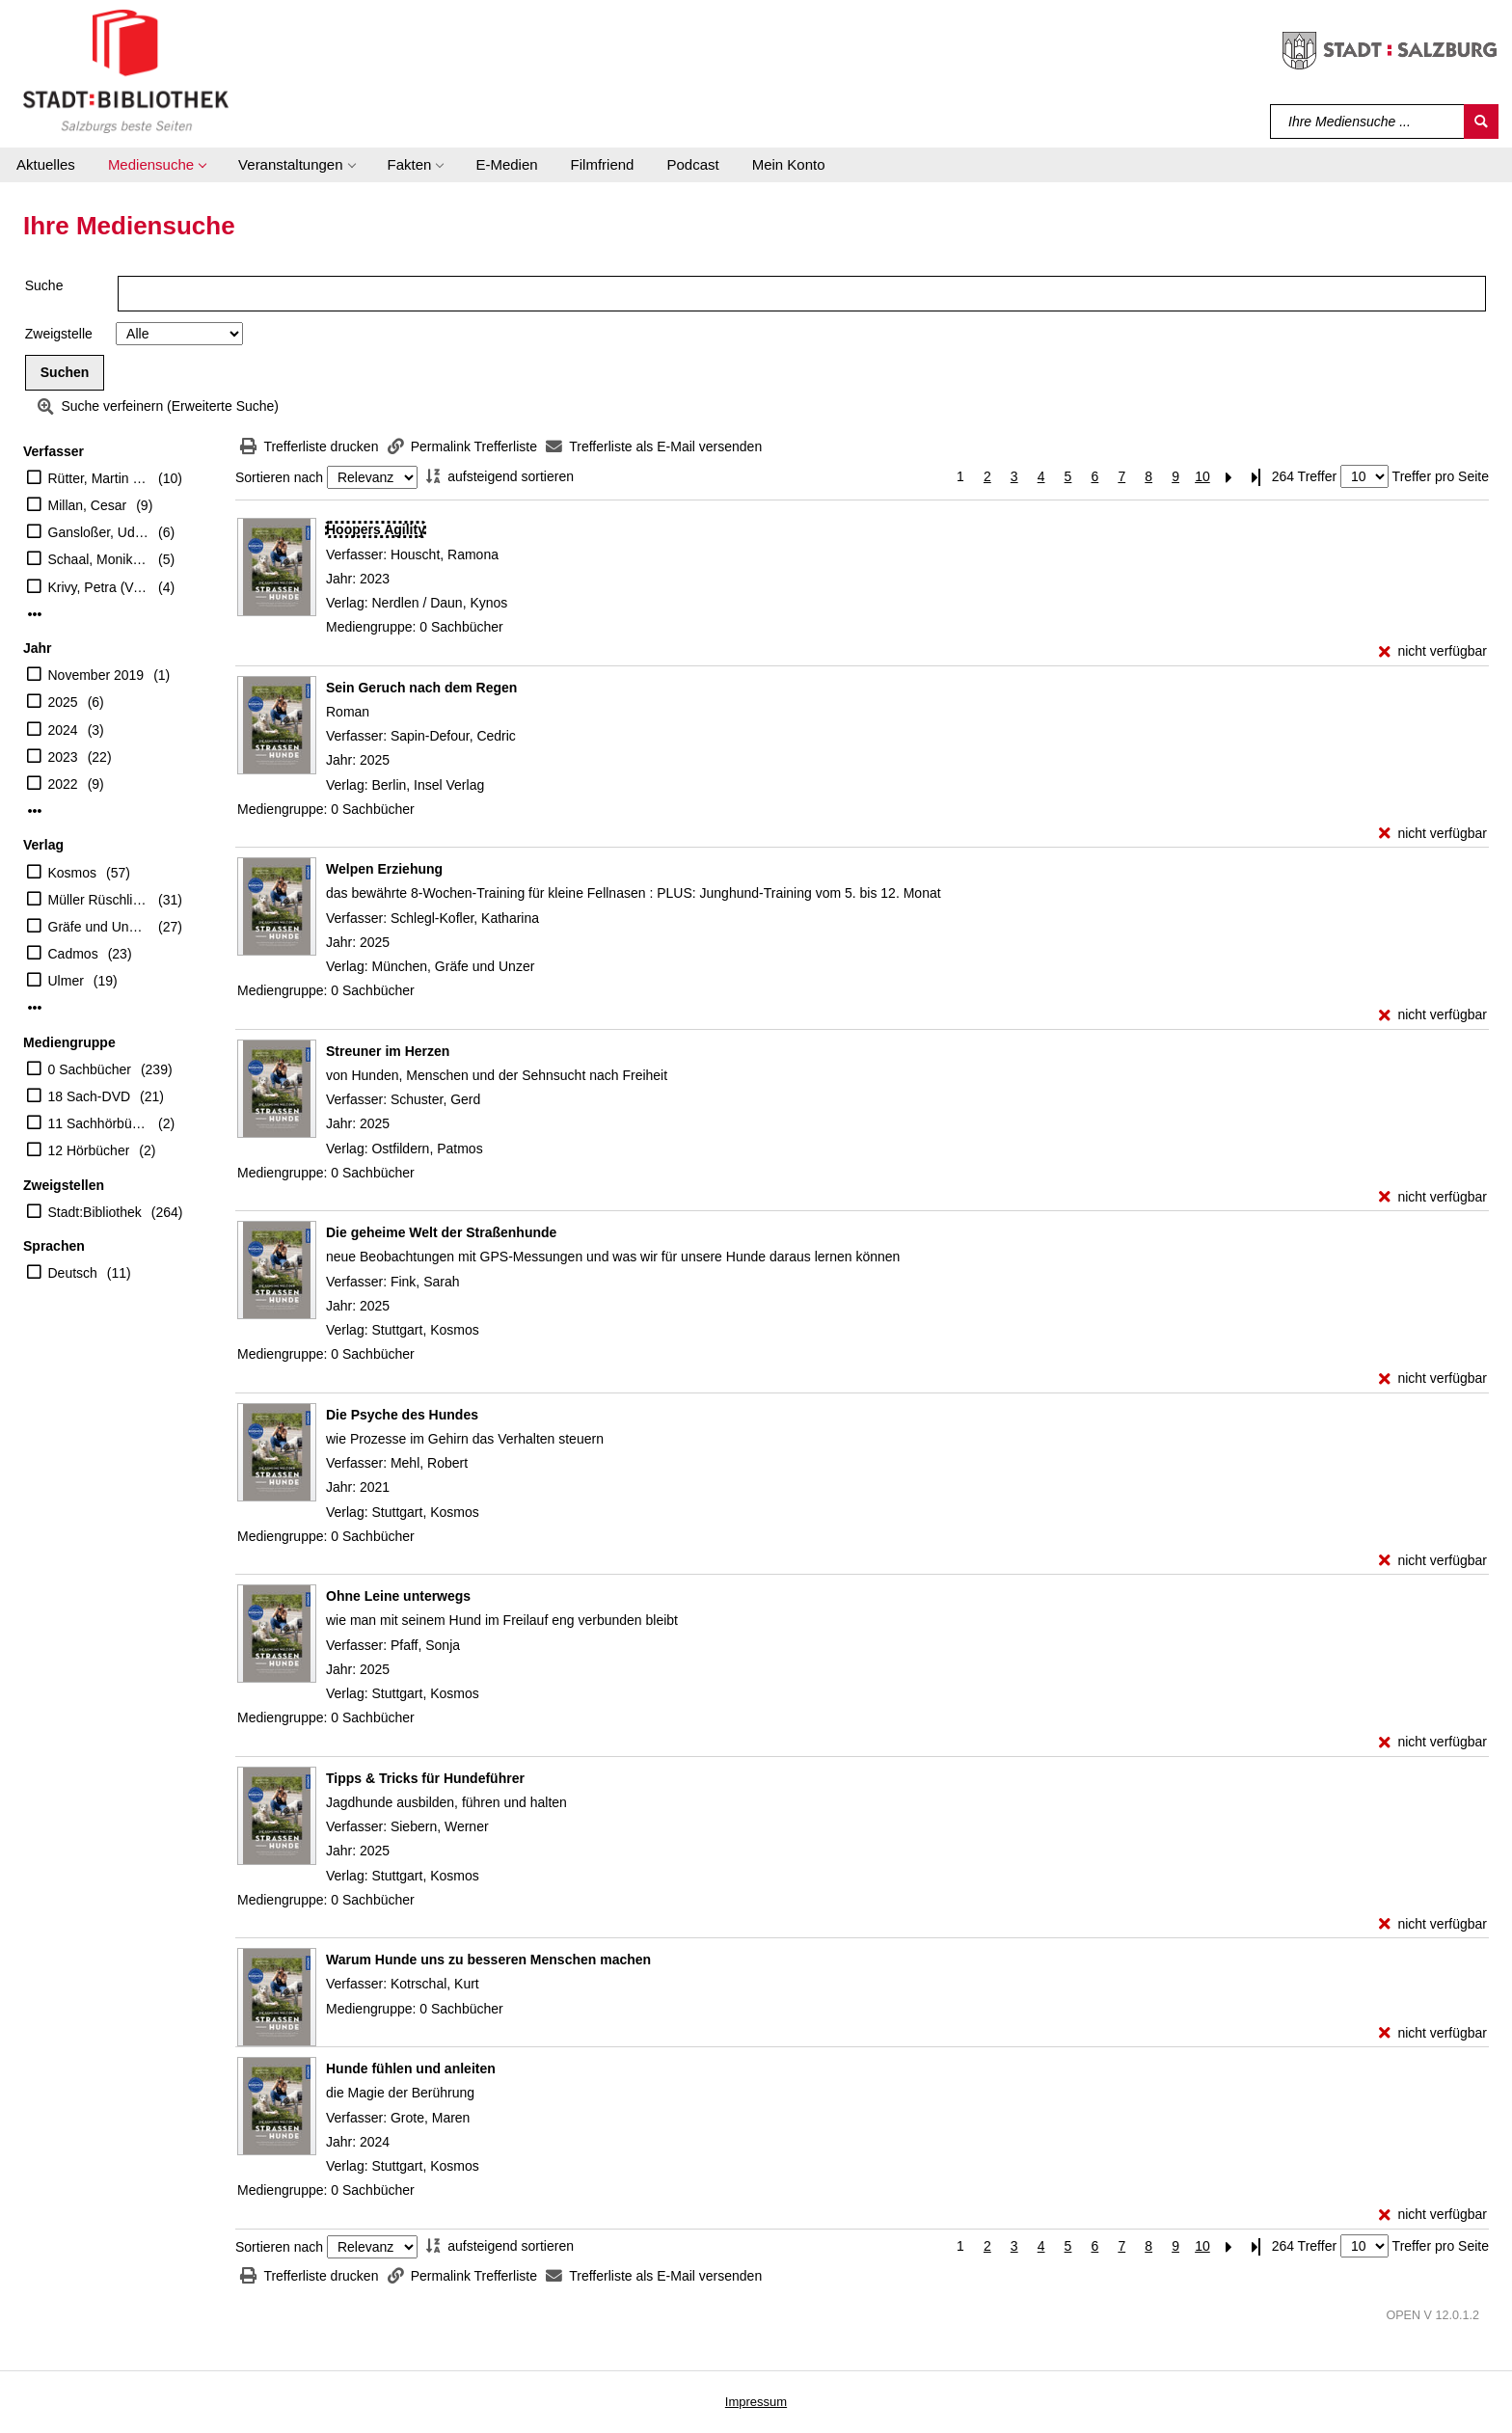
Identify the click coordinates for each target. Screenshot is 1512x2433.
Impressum (756, 2401)
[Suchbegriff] (1367, 121)
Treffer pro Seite (1440, 476)
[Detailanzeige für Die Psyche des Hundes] (402, 1414)
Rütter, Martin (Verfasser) (98, 478)
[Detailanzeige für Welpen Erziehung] (384, 869)
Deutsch (72, 1273)
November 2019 (96, 675)
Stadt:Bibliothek (95, 1212)
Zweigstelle (59, 333)
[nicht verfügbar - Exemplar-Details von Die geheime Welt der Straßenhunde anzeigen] (1433, 1378)
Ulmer (66, 980)
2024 (63, 730)
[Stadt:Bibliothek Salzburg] (126, 70)
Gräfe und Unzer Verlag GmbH (98, 926)
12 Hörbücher (89, 1150)
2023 (63, 757)
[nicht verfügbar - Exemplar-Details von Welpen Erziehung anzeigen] (1433, 1015)
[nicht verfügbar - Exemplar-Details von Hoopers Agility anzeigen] (1433, 651)
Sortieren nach (279, 477)
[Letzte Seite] (1256, 477)
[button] (157, 165)
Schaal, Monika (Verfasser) (98, 559)
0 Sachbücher (89, 1069)
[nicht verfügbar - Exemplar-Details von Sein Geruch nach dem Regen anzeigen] (1433, 834)
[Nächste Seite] (1229, 477)
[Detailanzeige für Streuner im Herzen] (387, 1051)
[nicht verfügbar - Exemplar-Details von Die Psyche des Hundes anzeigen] (1433, 1561)
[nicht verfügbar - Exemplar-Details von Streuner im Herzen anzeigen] (1433, 1197)
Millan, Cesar (87, 505)
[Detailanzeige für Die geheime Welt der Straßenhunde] (441, 1232)
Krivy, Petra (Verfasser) (98, 587)
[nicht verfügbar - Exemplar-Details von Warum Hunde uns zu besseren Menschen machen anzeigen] (1433, 2033)
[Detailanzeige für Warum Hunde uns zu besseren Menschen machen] (488, 1959)
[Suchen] (1481, 121)
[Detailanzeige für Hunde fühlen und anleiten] (411, 2068)
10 (1202, 476)
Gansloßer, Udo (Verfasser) (98, 532)
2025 (63, 702)
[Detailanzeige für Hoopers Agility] (375, 529)
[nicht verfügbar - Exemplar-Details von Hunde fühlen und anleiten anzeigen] (1433, 2215)
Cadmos (73, 953)
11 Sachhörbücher (98, 1123)
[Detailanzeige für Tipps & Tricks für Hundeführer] (425, 1778)
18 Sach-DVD (89, 1096)
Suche (44, 285)
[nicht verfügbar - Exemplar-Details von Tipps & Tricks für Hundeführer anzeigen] (1433, 1924)
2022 (63, 784)
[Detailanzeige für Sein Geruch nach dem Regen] (421, 687)
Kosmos (72, 872)
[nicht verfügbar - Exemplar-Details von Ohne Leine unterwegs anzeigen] (1433, 1742)
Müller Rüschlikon (98, 899)
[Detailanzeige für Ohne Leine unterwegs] (398, 1596)
